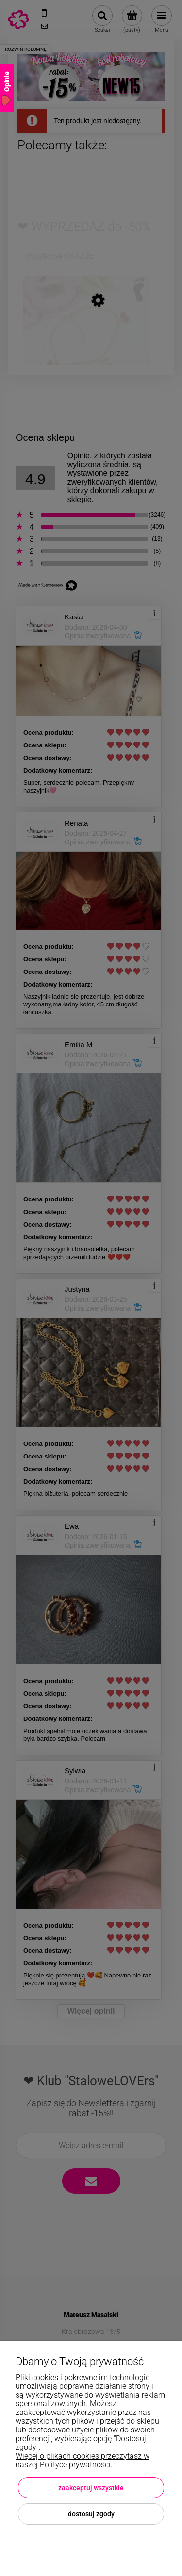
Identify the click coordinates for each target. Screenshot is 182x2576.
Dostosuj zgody (91, 2514)
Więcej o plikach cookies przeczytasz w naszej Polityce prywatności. (82, 2460)
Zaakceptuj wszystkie (91, 2488)
